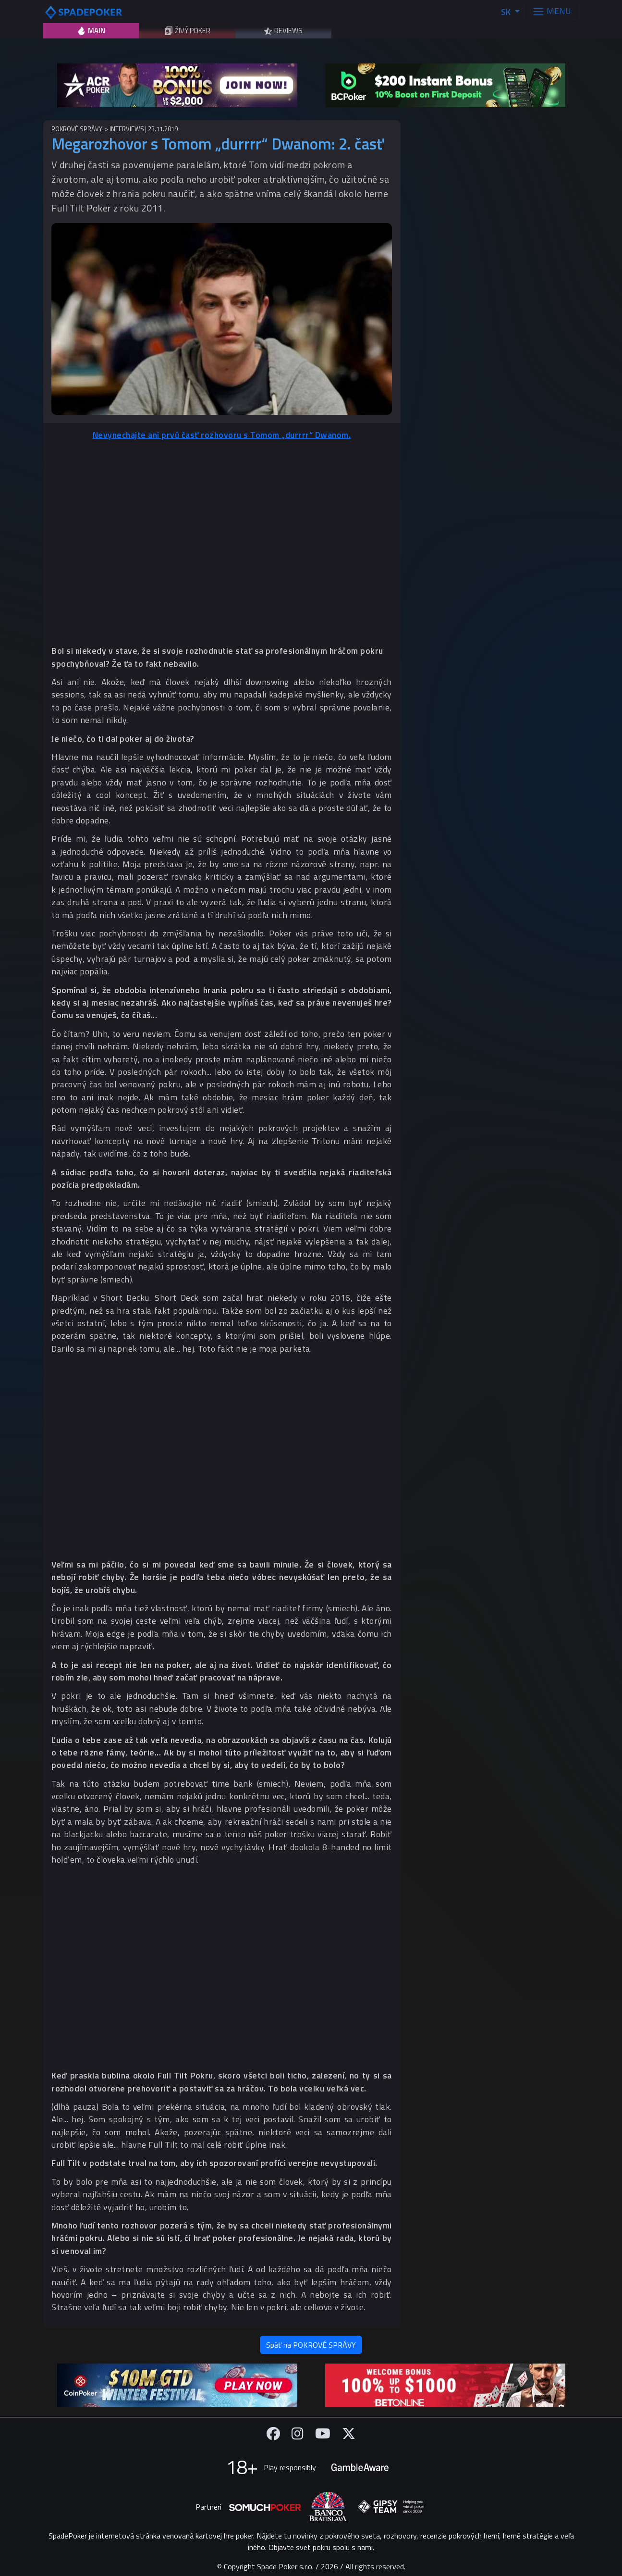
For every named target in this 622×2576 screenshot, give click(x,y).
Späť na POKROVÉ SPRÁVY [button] (311, 2345)
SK (506, 11)
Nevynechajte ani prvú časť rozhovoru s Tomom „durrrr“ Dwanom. (222, 434)
